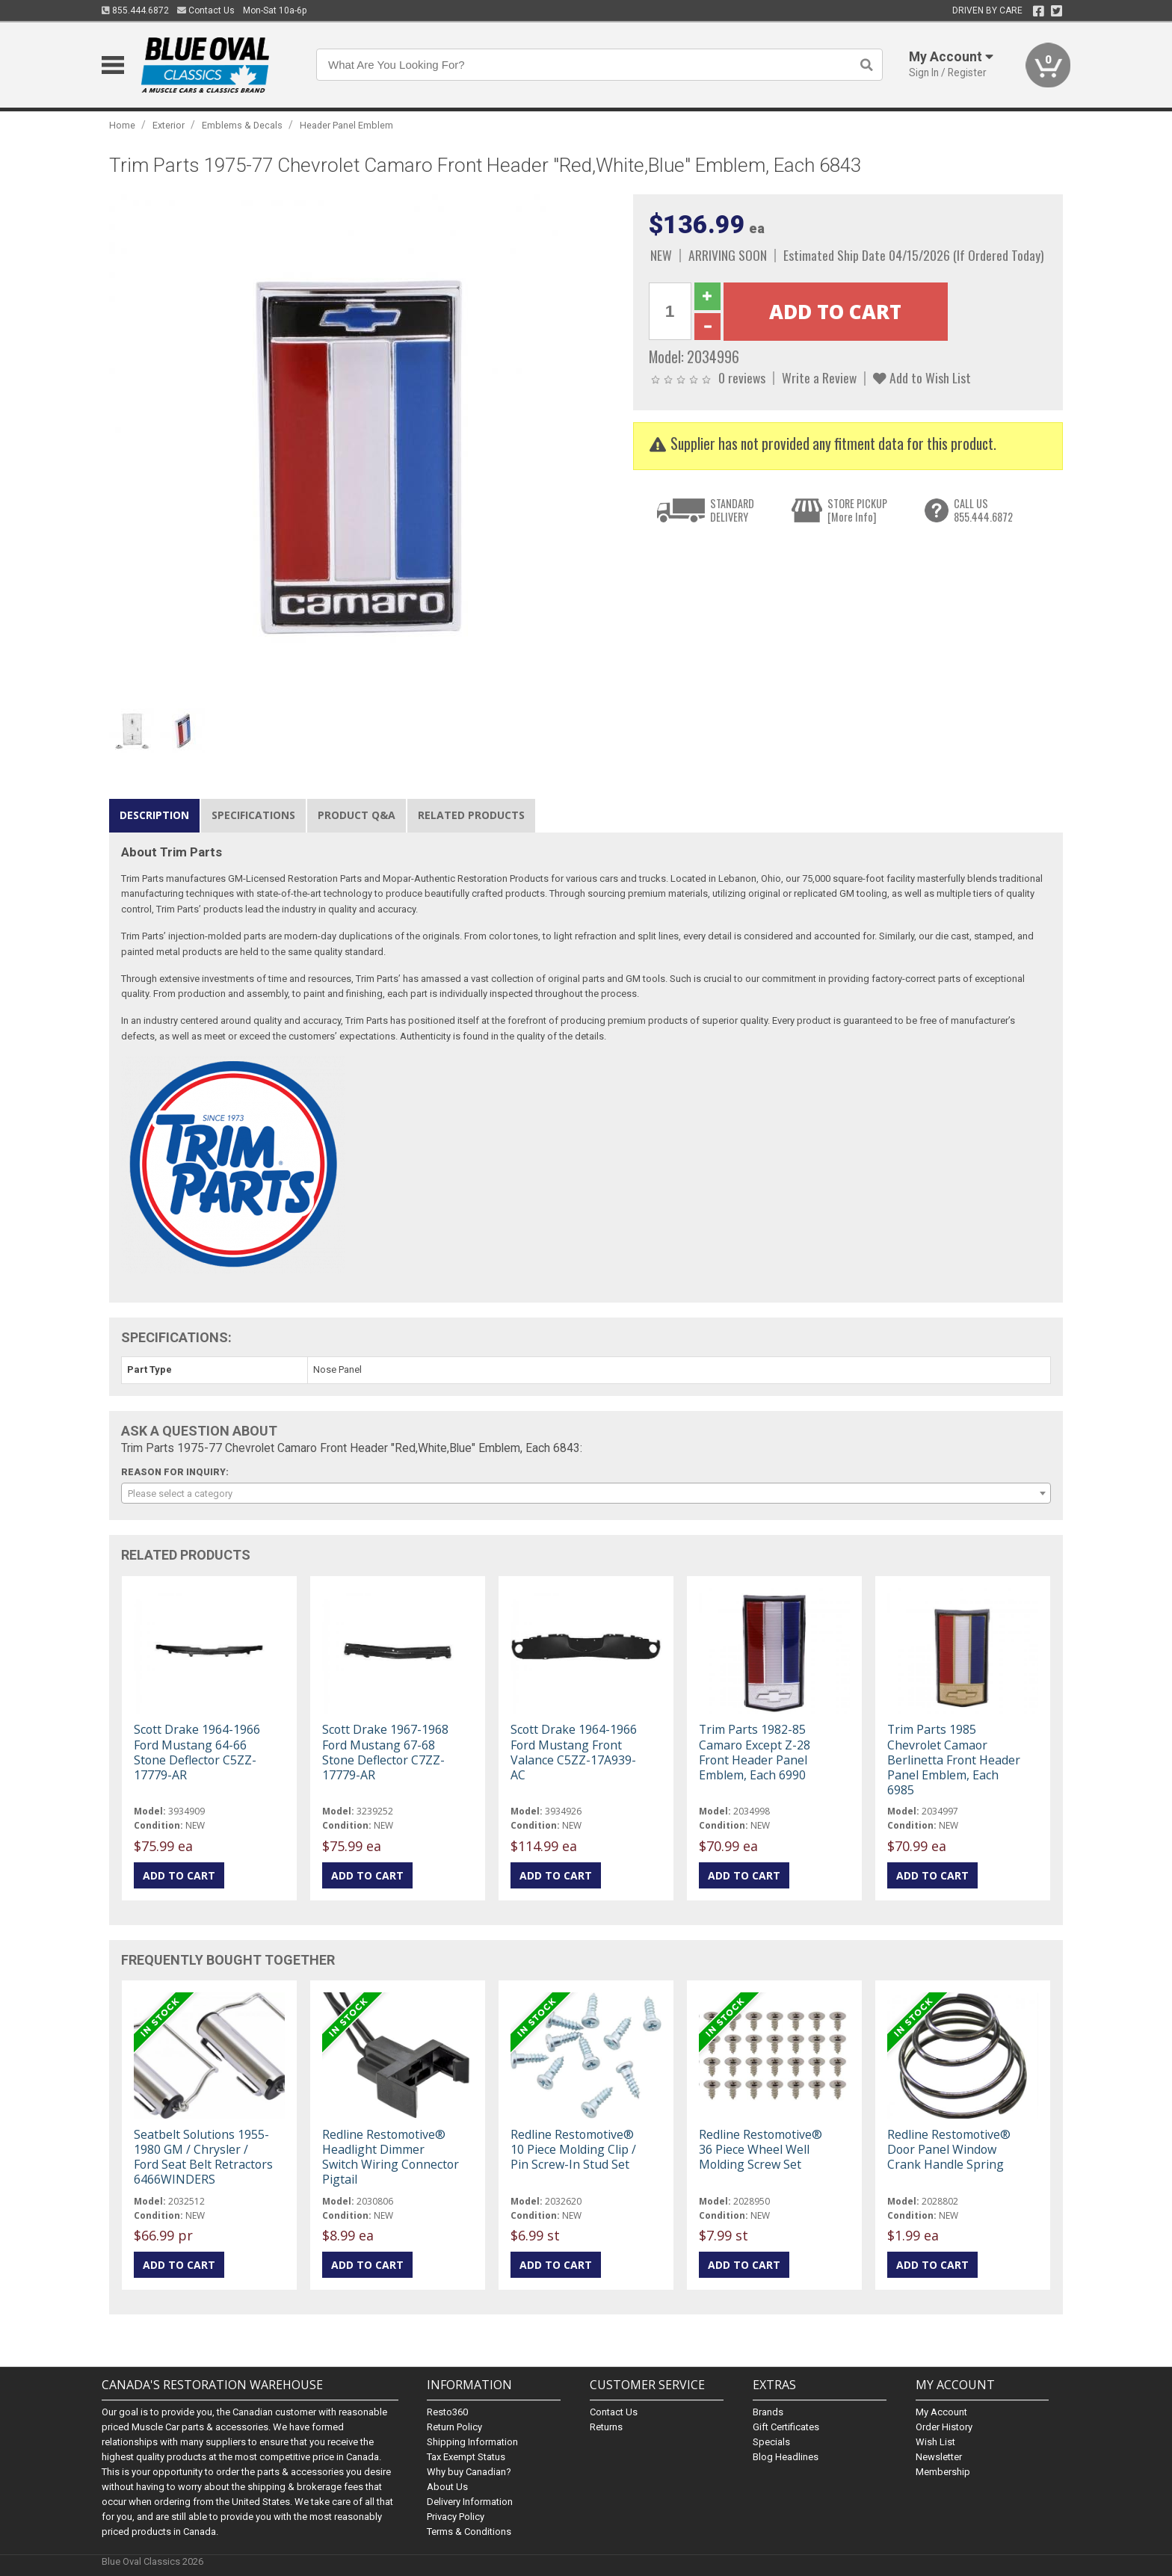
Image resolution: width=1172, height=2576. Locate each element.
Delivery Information (470, 2501)
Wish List (935, 2441)
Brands (768, 2412)
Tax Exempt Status (466, 2456)
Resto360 (447, 2412)
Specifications (253, 815)
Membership (943, 2471)
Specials (771, 2441)
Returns (606, 2427)
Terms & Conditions (469, 2531)
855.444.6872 (135, 10)
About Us (447, 2486)
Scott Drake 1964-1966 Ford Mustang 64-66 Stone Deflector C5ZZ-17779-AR (197, 1752)
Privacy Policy (455, 2516)
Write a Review (819, 377)
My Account (941, 2412)
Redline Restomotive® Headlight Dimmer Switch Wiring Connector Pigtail (390, 2157)
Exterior (168, 125)
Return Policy (454, 2427)
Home (122, 125)
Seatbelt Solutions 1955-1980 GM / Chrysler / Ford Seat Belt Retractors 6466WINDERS (203, 2157)
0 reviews (741, 377)
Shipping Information (472, 2441)
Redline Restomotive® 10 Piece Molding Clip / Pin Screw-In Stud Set (573, 2149)
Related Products (471, 815)
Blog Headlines (785, 2456)
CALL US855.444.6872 (983, 510)
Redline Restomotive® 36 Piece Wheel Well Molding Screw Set (760, 2149)
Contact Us (206, 10)
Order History (944, 2427)
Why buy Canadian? (469, 2471)
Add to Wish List (922, 377)
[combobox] (586, 1493)
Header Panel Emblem (346, 125)
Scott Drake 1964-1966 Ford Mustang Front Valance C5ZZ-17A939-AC (574, 1752)
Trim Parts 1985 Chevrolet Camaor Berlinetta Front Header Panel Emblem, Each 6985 (953, 1759)
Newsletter (939, 2456)
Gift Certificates (786, 2427)
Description (154, 815)
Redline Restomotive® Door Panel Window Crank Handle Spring (949, 2149)
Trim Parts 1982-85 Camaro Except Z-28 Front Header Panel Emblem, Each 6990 (754, 1752)
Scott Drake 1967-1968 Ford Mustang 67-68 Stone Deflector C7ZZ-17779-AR (385, 1752)
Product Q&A (356, 815)
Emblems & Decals (242, 125)
